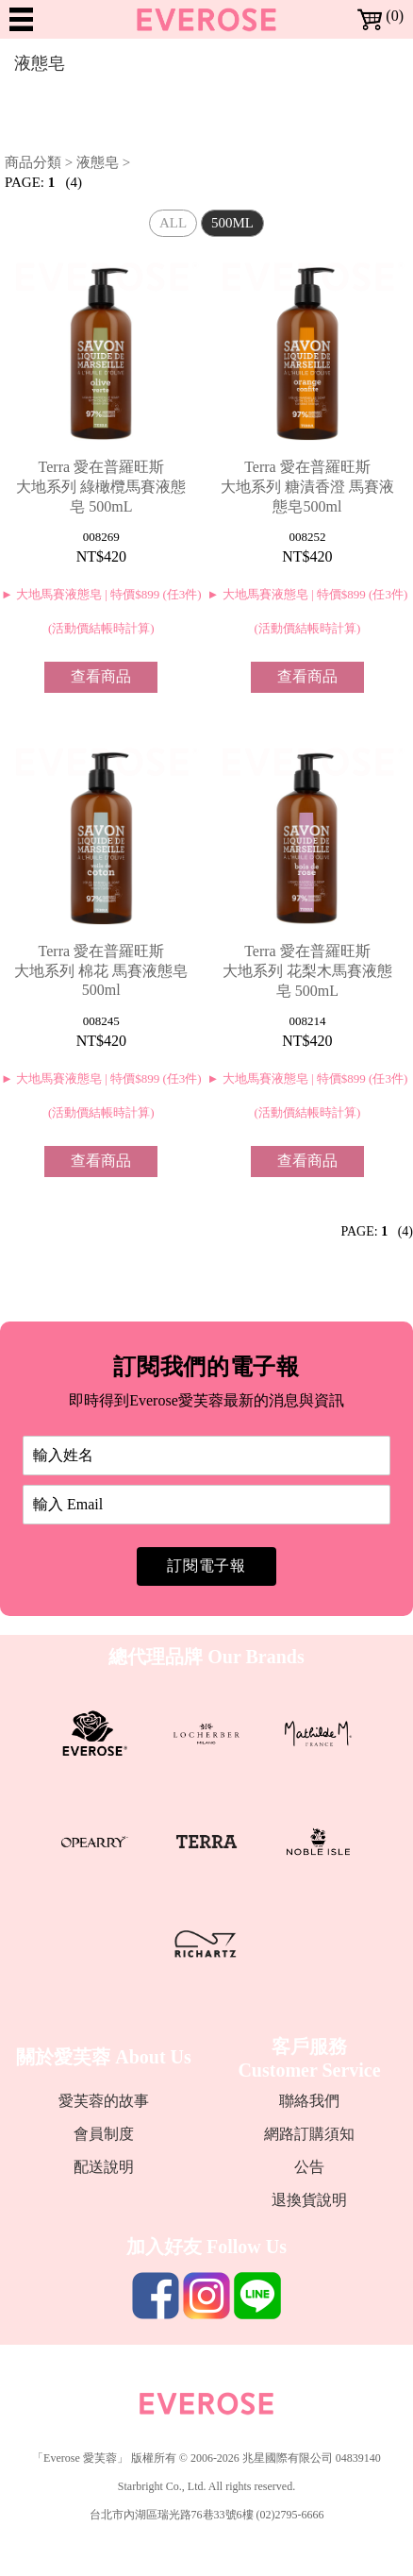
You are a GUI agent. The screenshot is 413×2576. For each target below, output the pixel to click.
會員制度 (104, 2134)
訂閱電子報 (206, 1565)
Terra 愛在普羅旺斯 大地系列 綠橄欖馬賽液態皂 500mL (101, 486)
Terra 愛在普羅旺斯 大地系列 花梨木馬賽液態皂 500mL (307, 971)
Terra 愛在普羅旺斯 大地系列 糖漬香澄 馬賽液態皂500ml (307, 486)
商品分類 (33, 162)
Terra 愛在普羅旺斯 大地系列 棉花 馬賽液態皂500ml (101, 970)
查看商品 (101, 676)
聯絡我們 (309, 2101)
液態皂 (97, 162)
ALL (173, 222)
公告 (309, 2167)
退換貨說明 (309, 2200)
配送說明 (104, 2167)
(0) (380, 16)
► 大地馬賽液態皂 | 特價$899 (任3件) (101, 594)
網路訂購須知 (309, 2134)
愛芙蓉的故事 (103, 2101)
